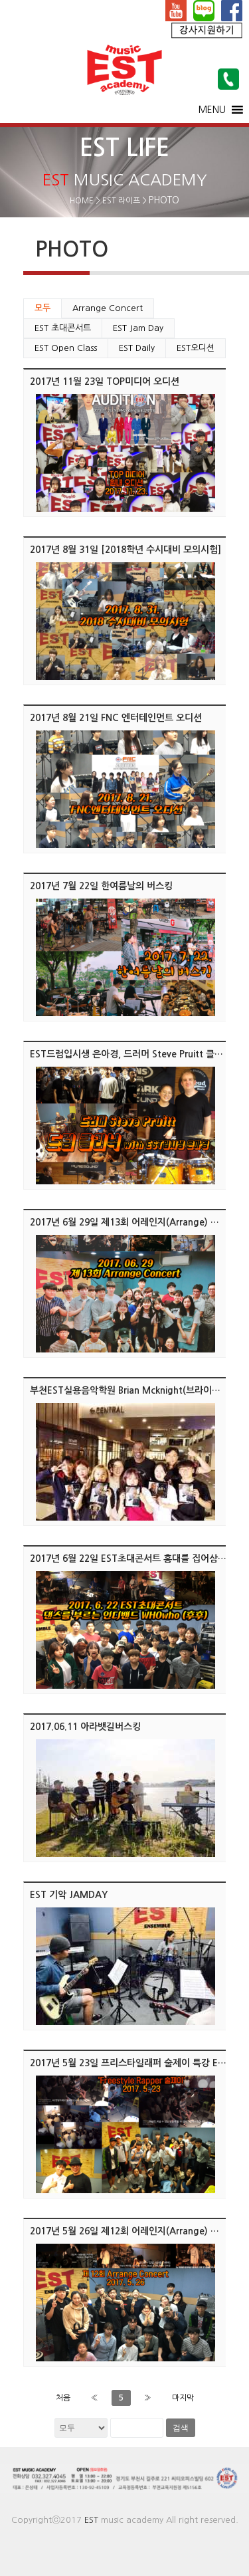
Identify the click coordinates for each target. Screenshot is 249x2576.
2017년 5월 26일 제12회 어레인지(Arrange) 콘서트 (133, 2231)
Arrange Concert (107, 308)
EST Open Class (66, 348)
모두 (42, 308)
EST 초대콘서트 (63, 328)
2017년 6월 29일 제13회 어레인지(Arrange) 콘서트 (133, 1222)
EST (91, 2520)
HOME (82, 201)
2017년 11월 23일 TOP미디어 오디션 (104, 381)
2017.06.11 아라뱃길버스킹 (85, 1726)
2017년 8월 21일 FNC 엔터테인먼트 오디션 (116, 717)
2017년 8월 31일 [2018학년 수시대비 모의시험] (125, 549)
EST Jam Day (138, 328)
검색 (181, 2427)
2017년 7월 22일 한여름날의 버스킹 (101, 886)
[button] (212, 109)
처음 (63, 2398)
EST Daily (137, 348)
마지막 (183, 2398)
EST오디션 (195, 348)
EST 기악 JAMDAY (69, 1894)
